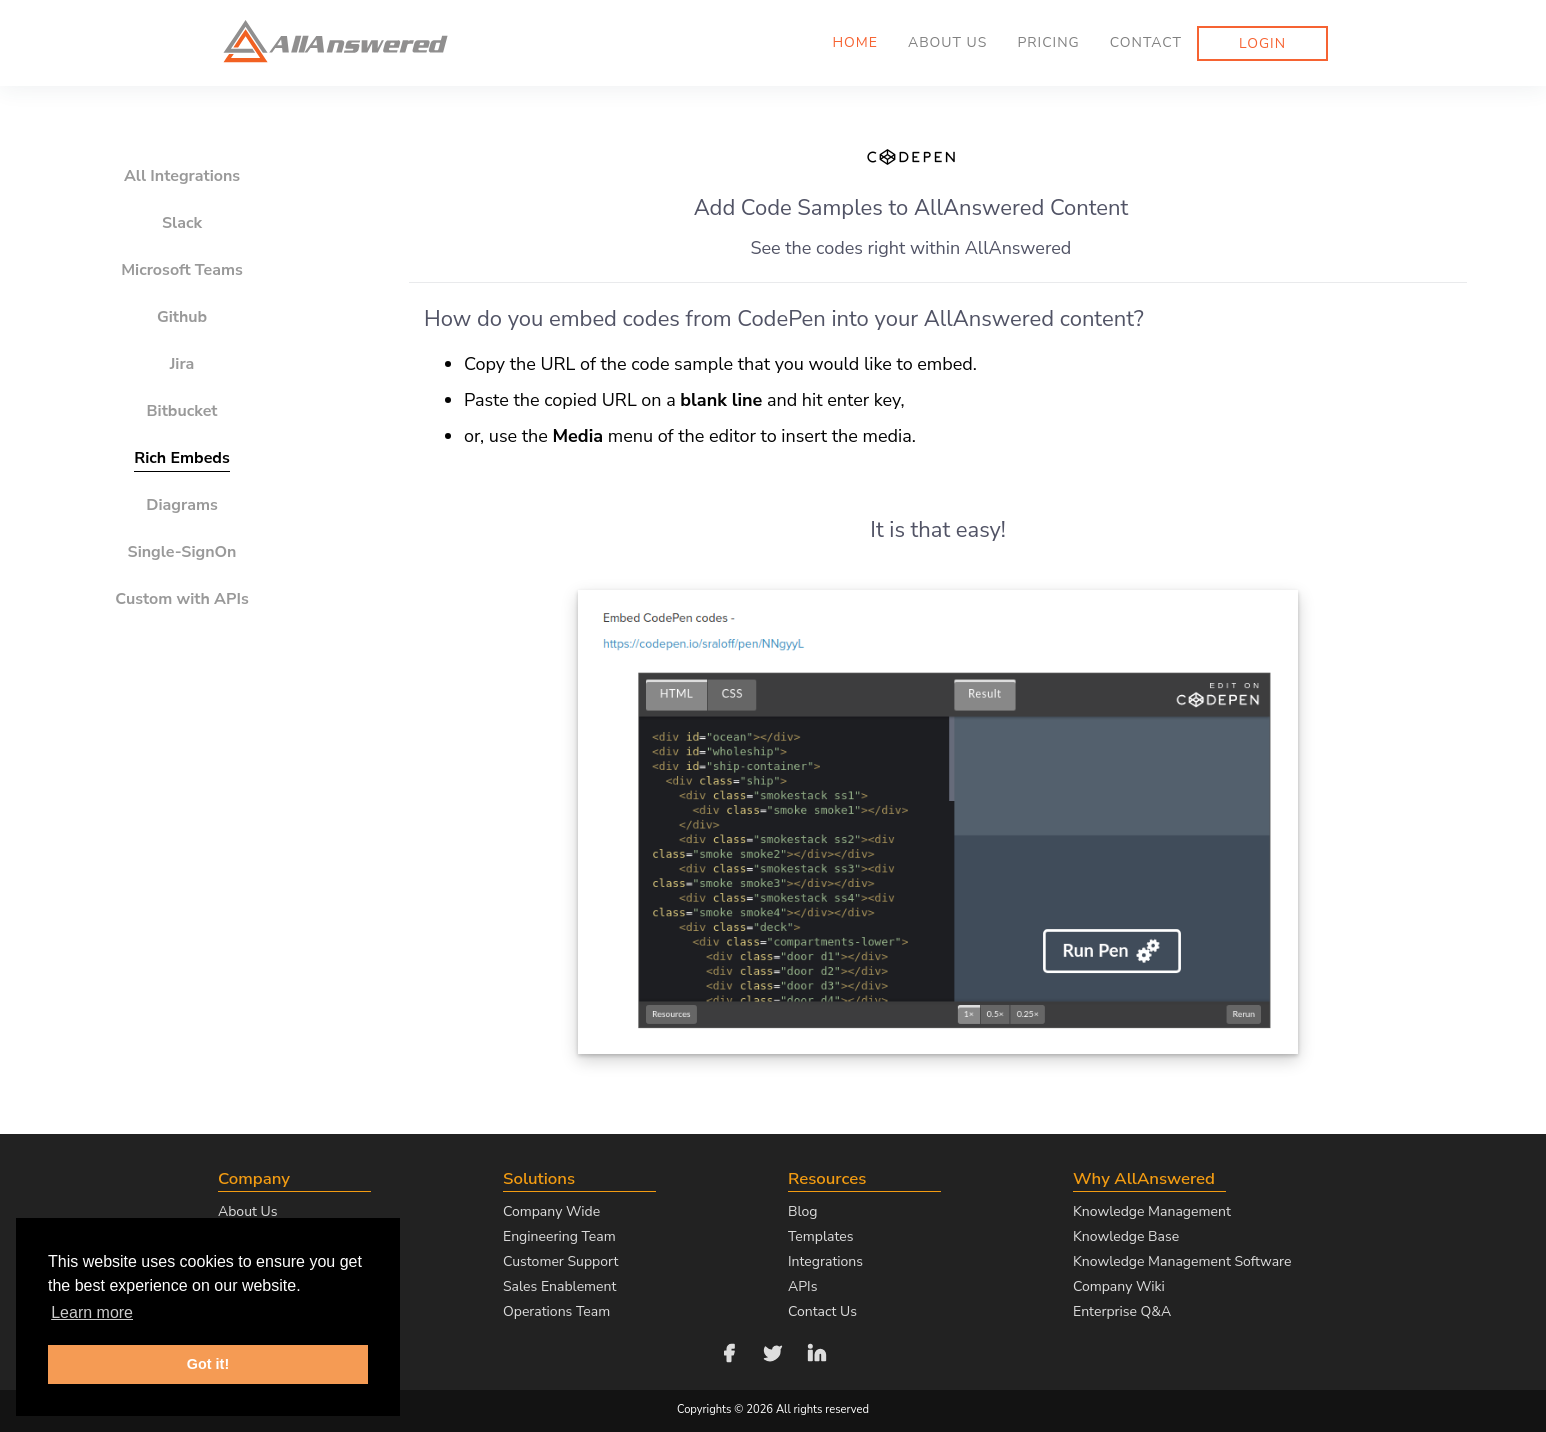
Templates (821, 1236)
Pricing (1048, 42)
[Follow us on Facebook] (729, 1351)
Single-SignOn (182, 552)
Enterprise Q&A (1122, 1311)
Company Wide (551, 1211)
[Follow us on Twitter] (773, 1351)
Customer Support (560, 1261)
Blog (803, 1211)
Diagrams (181, 505)
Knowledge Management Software (1182, 1261)
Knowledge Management (1152, 1211)
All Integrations (182, 176)
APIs (802, 1286)
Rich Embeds (182, 458)
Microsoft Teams (182, 270)
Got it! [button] (208, 1364)
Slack (182, 223)
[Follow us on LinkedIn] (817, 1351)
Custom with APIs (181, 599)
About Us (247, 1211)
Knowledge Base (1126, 1236)
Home (855, 42)
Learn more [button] (92, 1312)
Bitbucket (182, 411)
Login (1262, 43)
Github (182, 317)
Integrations (825, 1261)
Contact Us (822, 1311)
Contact (1146, 42)
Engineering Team (559, 1236)
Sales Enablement (559, 1286)
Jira (182, 364)
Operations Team (556, 1311)
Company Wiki (1119, 1286)
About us (947, 42)
